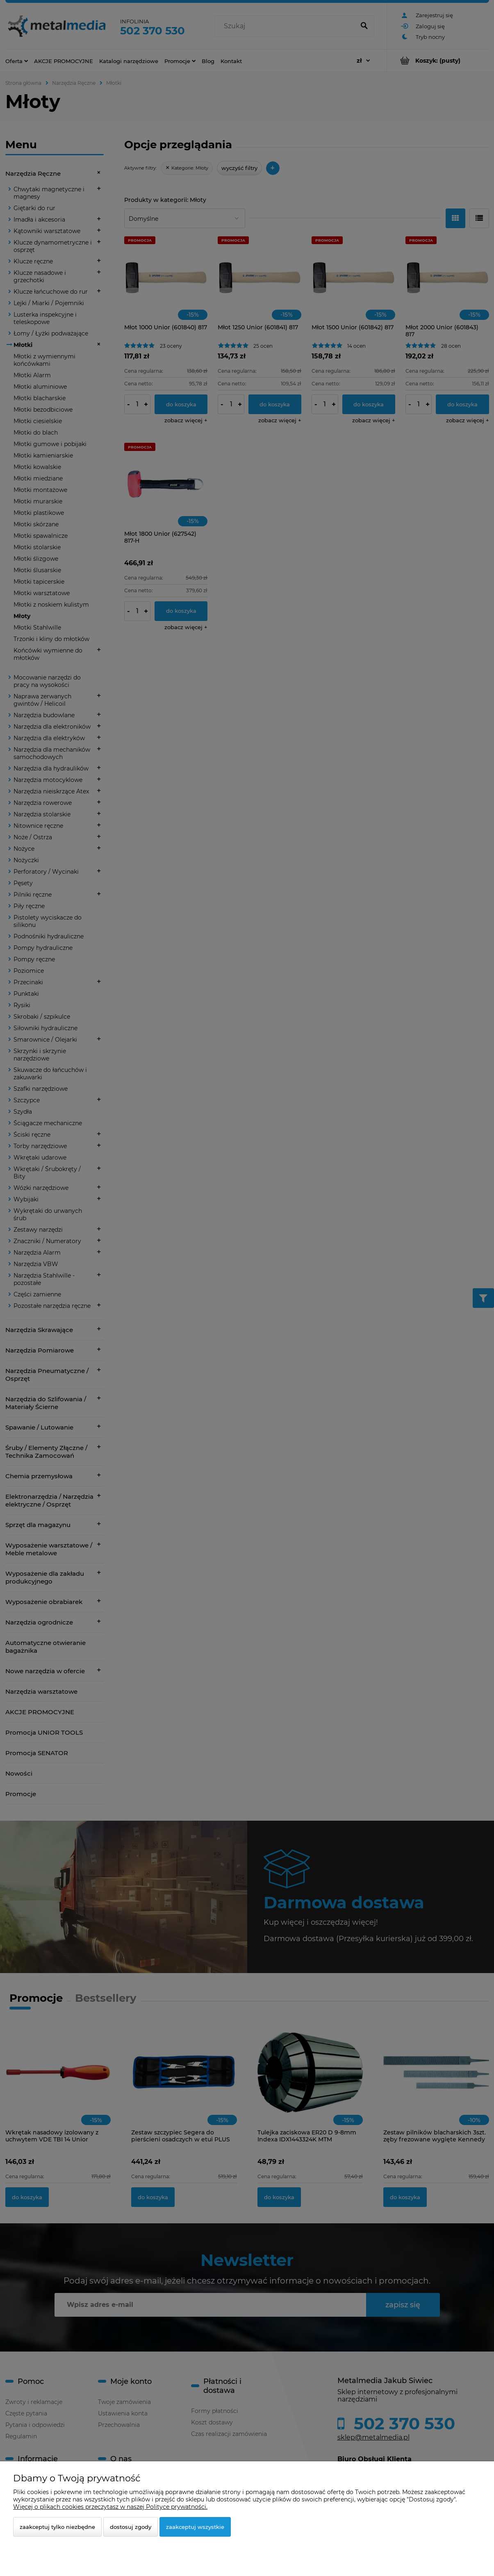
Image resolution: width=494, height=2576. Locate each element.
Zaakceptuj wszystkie (195, 2527)
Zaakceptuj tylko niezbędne (57, 2527)
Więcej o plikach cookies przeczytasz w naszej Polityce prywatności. (110, 2506)
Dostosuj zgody (130, 2527)
